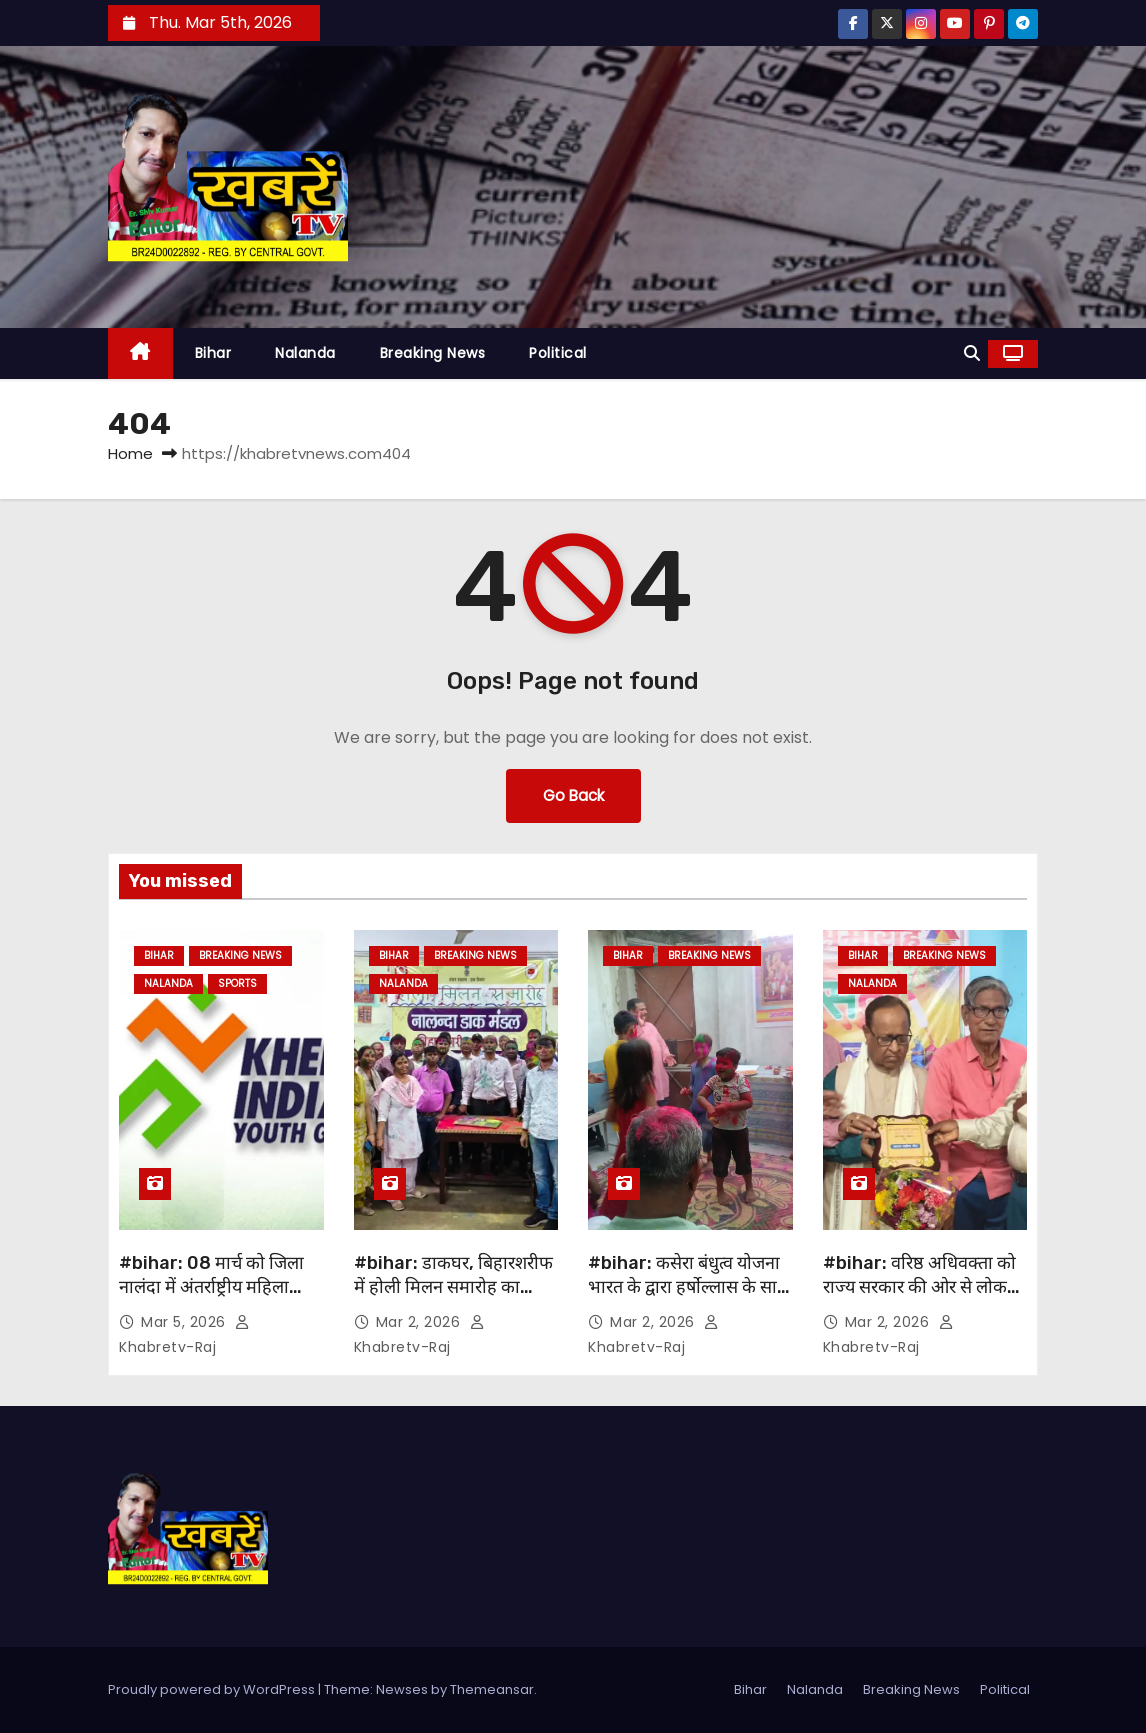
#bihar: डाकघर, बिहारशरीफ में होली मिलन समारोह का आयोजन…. (453, 1287)
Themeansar (492, 1689)
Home (130, 453)
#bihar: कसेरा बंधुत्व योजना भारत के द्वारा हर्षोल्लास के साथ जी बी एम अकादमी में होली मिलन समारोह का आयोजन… (688, 1299)
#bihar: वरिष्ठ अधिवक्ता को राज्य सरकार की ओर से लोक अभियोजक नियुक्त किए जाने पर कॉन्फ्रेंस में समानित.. (919, 1299)
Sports (237, 983)
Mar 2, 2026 (420, 1322)
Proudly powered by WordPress (213, 1689)
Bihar (213, 353)
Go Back (573, 795)
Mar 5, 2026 (185, 1322)
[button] (972, 353)
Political (558, 353)
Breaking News (433, 353)
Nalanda (305, 353)
